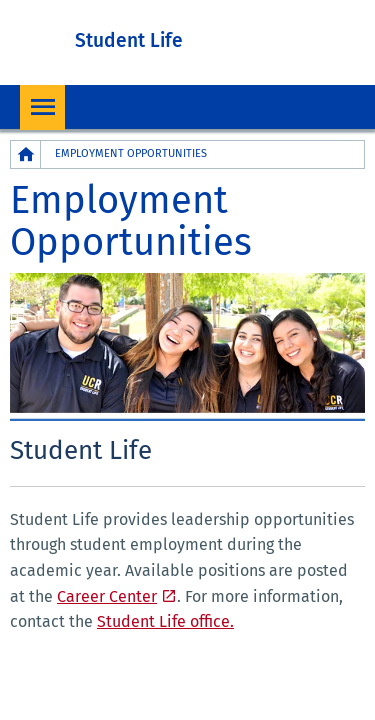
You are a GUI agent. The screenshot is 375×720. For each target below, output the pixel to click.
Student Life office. (165, 621)
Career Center (107, 596)
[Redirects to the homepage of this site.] (26, 154)
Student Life (129, 40)
